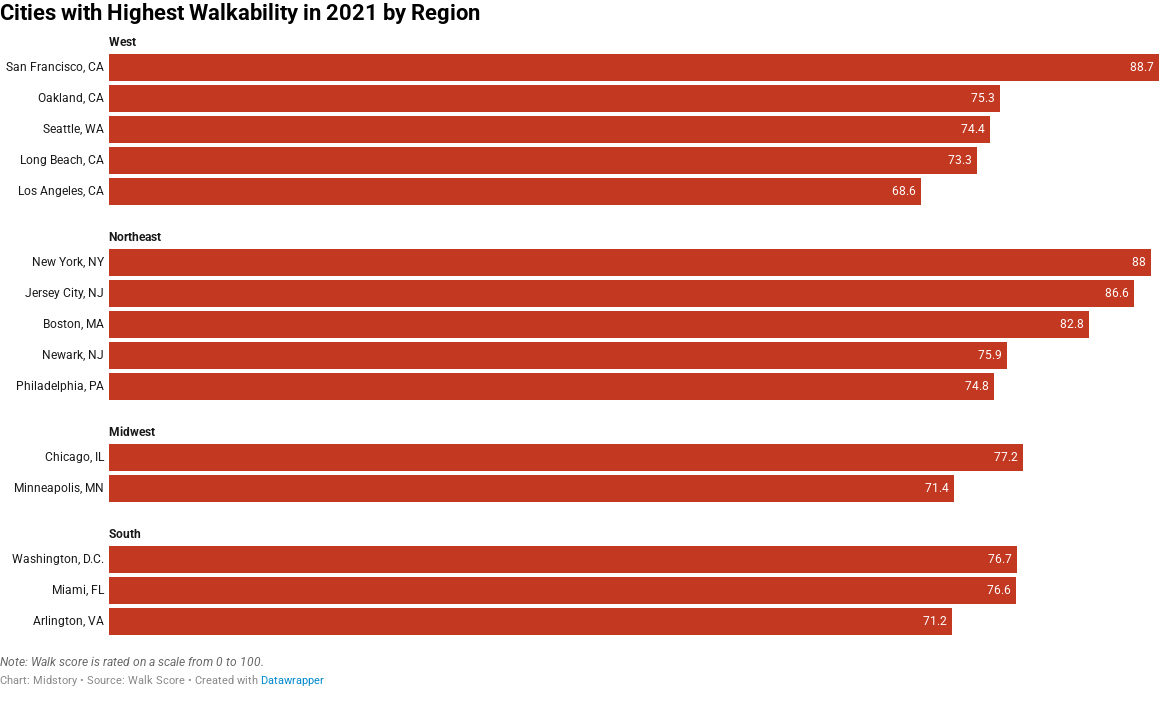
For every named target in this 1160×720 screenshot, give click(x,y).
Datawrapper (292, 680)
